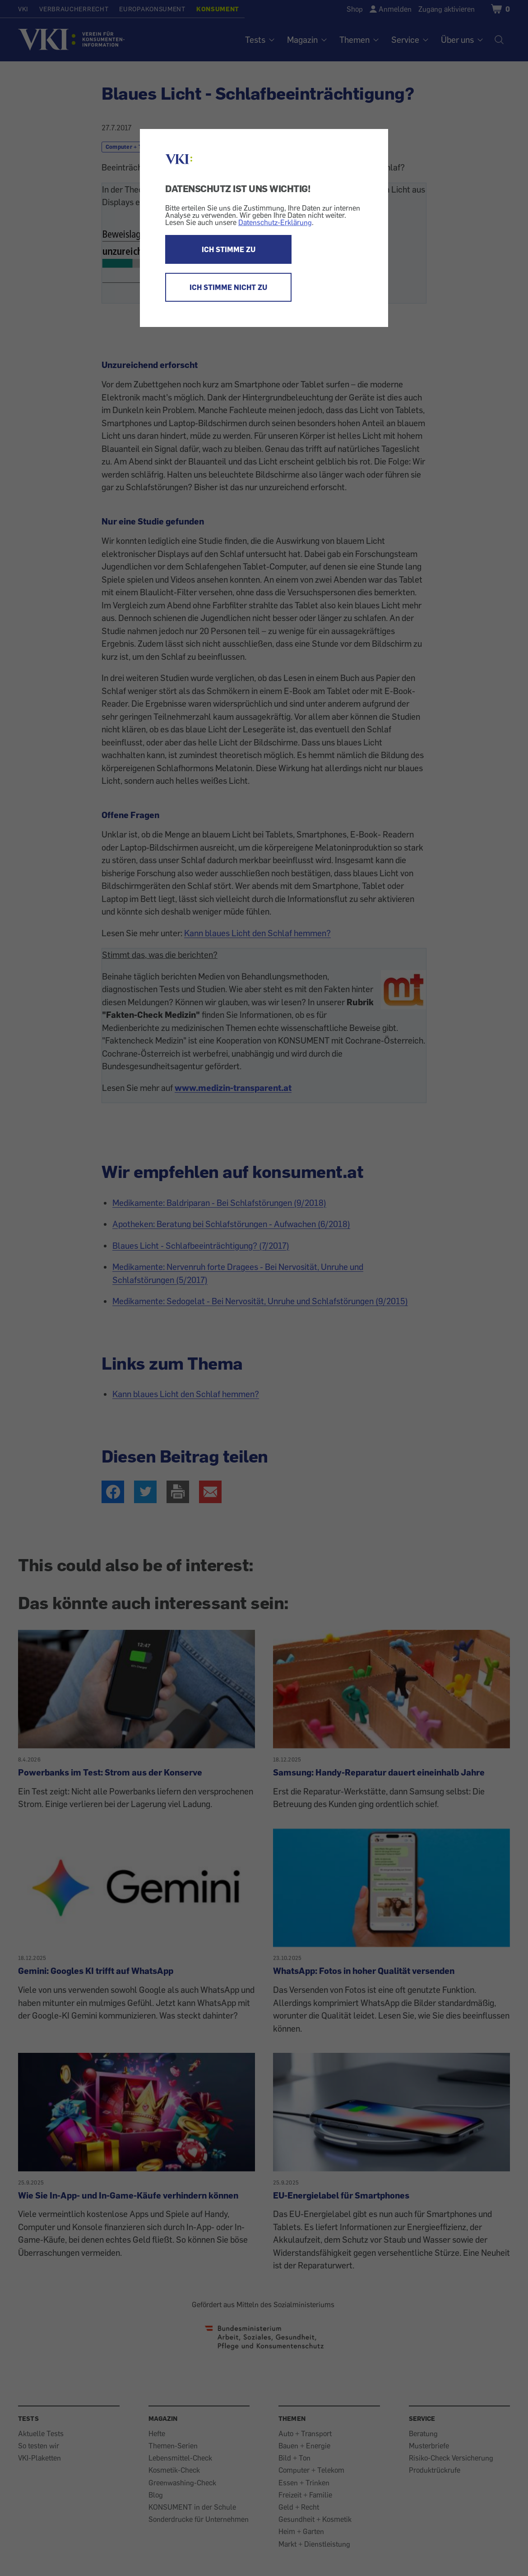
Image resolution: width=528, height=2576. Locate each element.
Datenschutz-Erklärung (275, 222)
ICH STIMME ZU (228, 249)
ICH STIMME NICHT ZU (228, 287)
